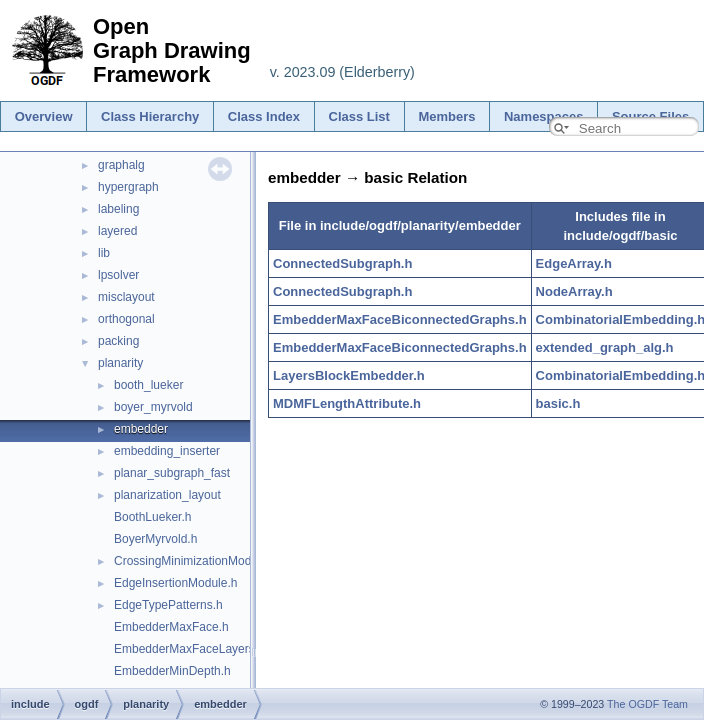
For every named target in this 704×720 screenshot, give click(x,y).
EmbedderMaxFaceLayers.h (189, 649)
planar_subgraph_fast (172, 473)
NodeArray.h (574, 291)
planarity (120, 363)
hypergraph (128, 187)
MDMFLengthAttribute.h (347, 403)
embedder (141, 429)
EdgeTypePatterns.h (168, 605)
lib (104, 253)
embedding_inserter (167, 451)
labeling (118, 209)
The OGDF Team (647, 704)
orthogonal (126, 319)
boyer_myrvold (153, 407)
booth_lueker (148, 385)
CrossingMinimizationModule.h (195, 561)
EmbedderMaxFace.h (171, 627)
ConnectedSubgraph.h (342, 263)
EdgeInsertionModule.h (175, 583)
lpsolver (118, 275)
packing (118, 341)
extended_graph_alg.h (605, 347)
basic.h (558, 403)
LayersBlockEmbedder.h (349, 375)
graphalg (121, 165)
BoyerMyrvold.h (155, 539)
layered (117, 231)
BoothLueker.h (152, 517)
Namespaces (544, 116)
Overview (44, 116)
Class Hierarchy (150, 116)
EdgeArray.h (574, 263)
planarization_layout (167, 495)
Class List (359, 116)
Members (446, 116)
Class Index (264, 116)
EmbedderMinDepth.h (172, 671)
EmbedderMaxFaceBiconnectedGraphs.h (400, 319)
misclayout (126, 297)
